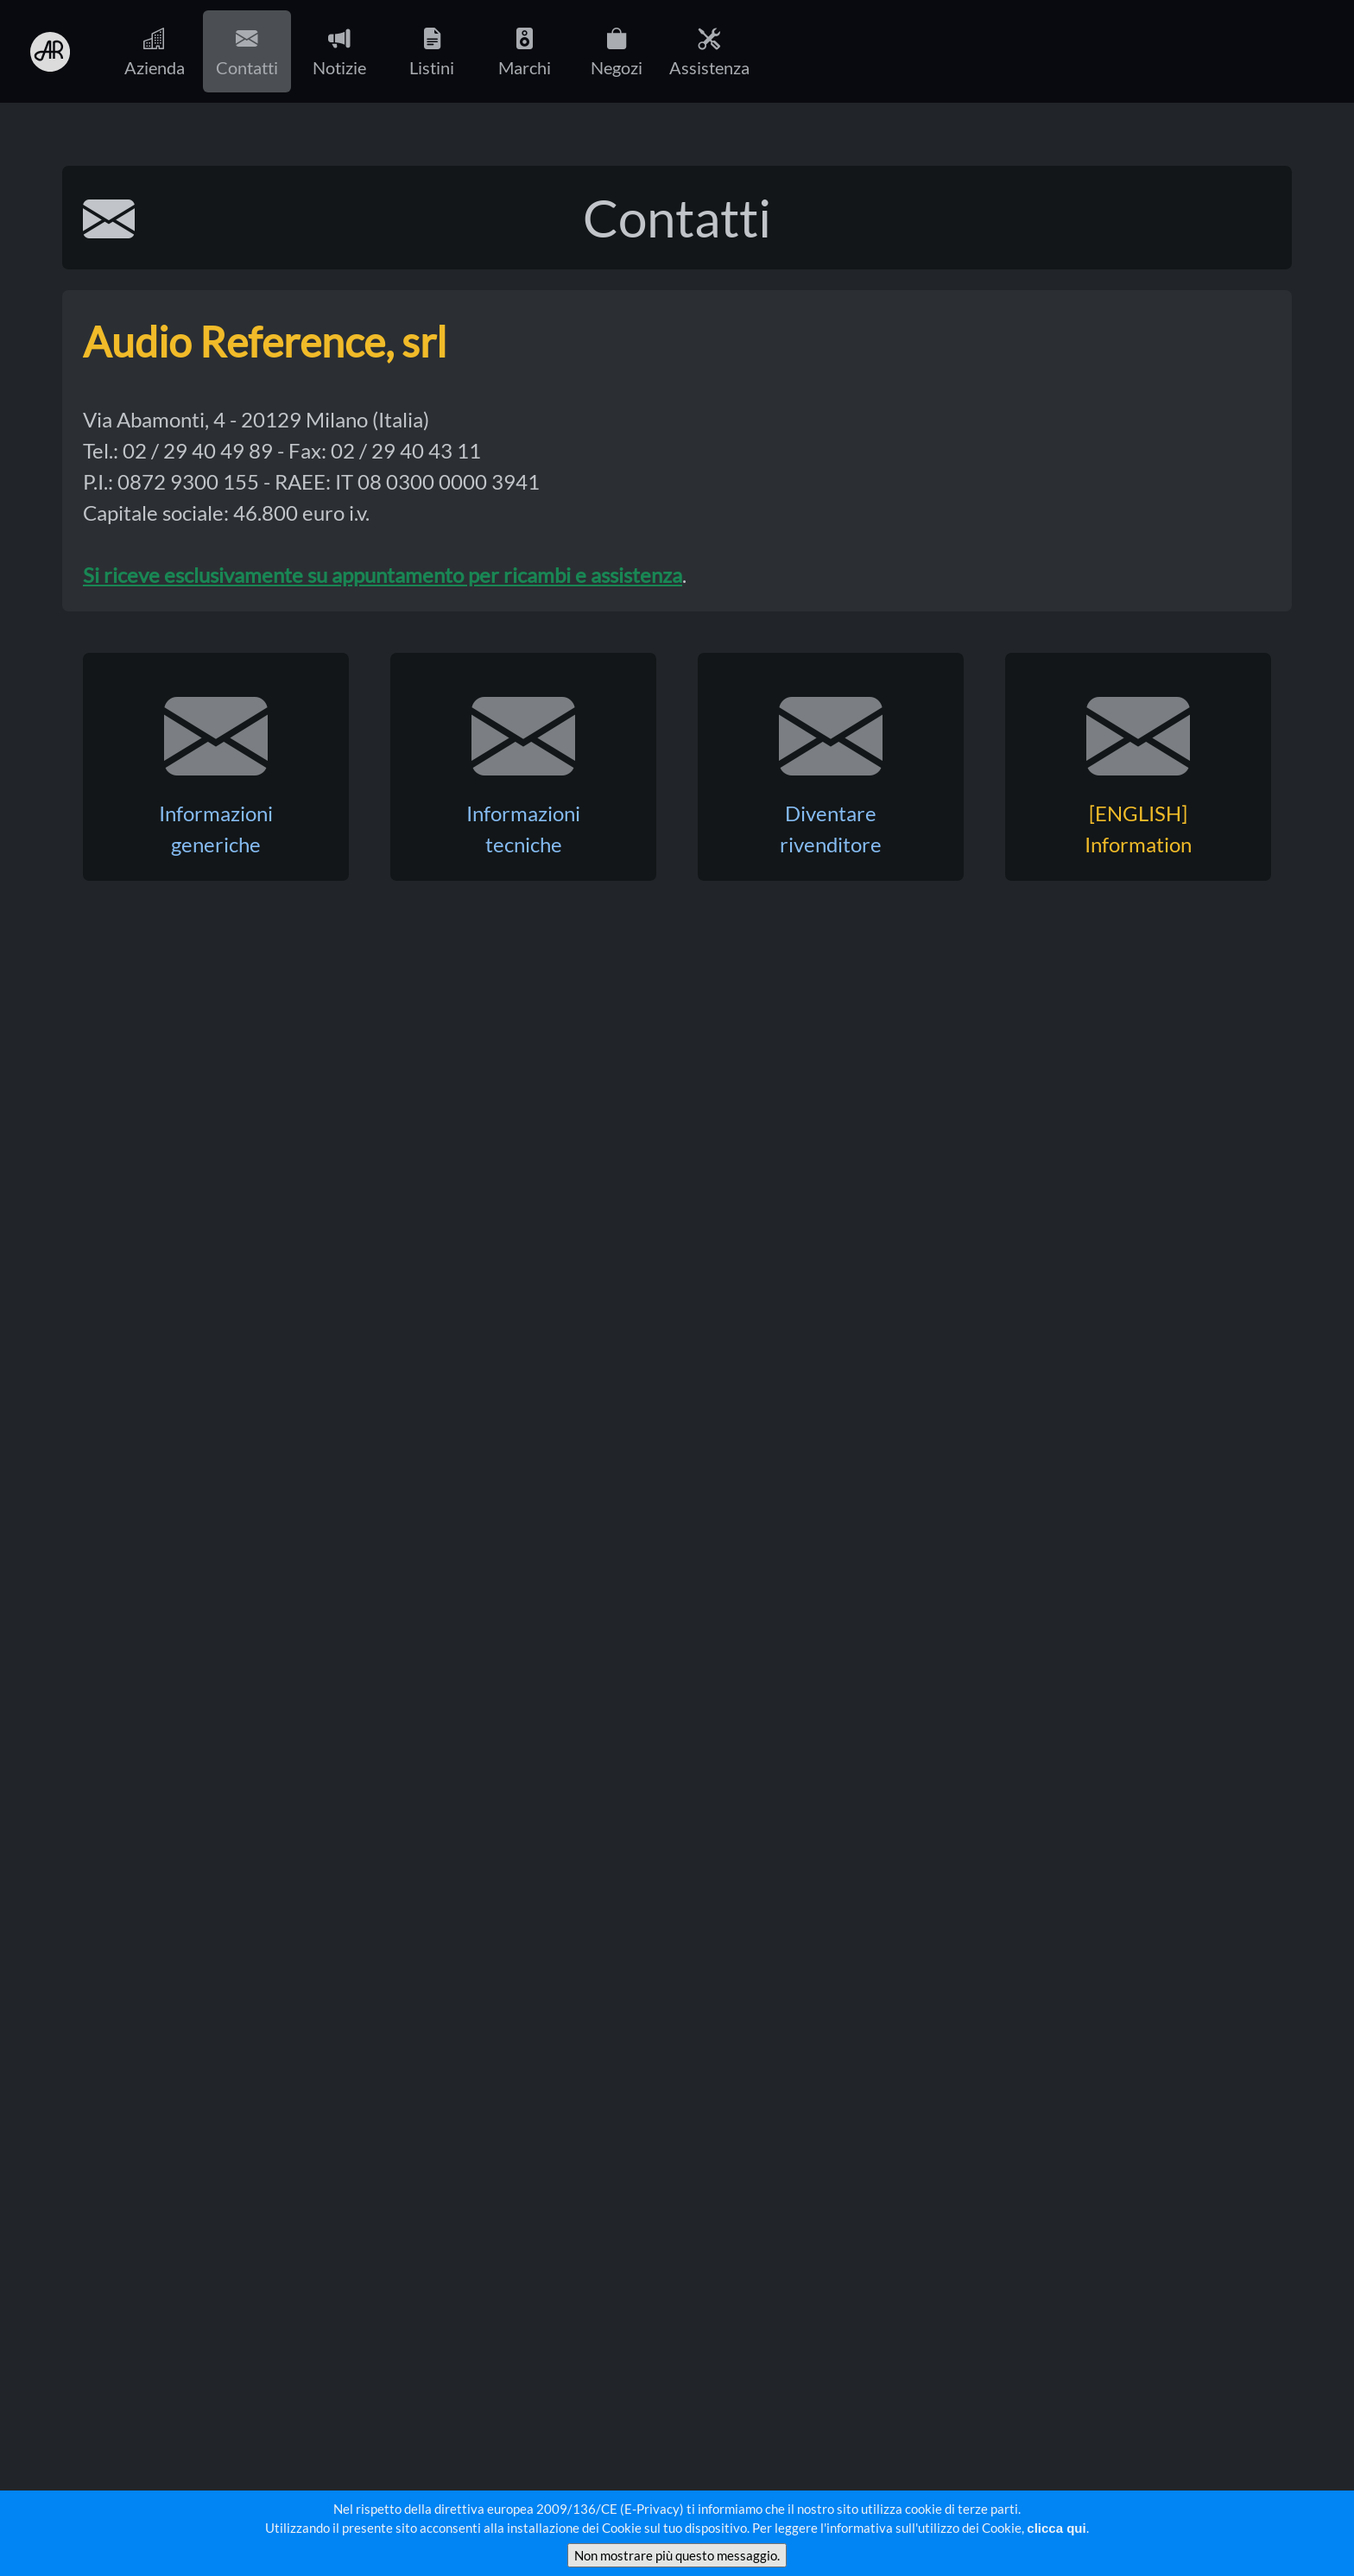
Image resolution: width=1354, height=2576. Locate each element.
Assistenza (709, 51)
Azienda (154, 51)
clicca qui (1056, 2528)
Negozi (616, 51)
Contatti (247, 51)
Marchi (524, 51)
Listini (431, 51)
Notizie (339, 51)
